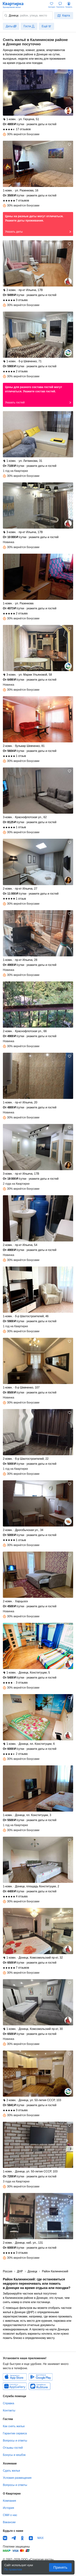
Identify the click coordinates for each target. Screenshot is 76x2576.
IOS (15, 2376)
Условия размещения (17, 2477)
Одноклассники (22, 2538)
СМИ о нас (10, 2515)
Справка (8, 2403)
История (8, 2507)
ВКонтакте (5, 2538)
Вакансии (9, 2522)
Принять (60, 2567)
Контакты (9, 2410)
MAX (40, 2537)
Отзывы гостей (13, 2447)
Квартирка (15, 5)
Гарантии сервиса (15, 2433)
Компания (9, 2500)
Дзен (31, 2538)
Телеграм (13, 2538)
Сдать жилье (11, 2470)
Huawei (15, 2386)
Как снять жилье (14, 2426)
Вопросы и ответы (15, 2440)
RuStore (39, 2386)
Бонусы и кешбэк (14, 2454)
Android (40, 2376)
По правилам (13, 2568)
